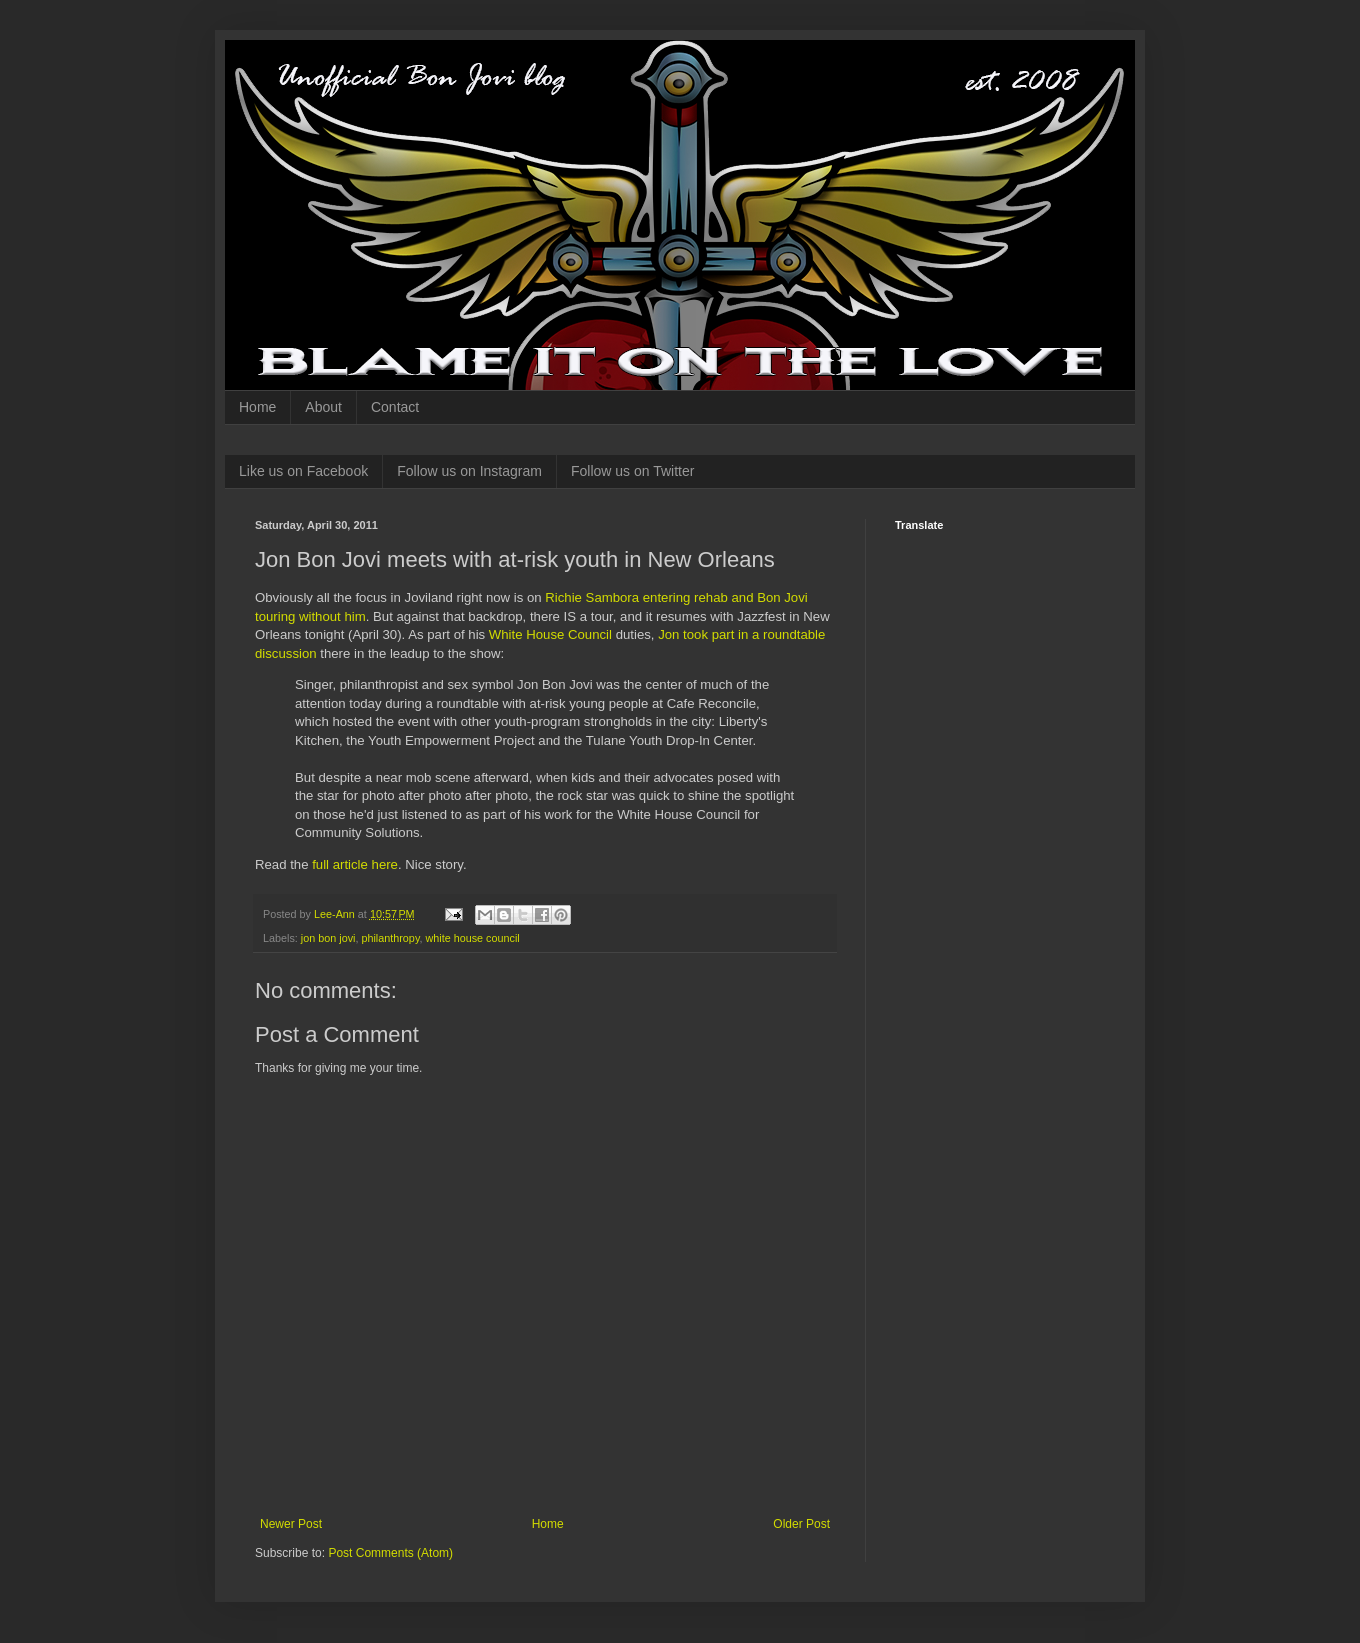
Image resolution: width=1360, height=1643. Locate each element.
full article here (355, 864)
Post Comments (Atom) (390, 1553)
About (323, 407)
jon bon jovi (328, 938)
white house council (472, 938)
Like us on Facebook (303, 471)
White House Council (550, 634)
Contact (395, 407)
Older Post (801, 1524)
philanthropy (390, 938)
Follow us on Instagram (469, 471)
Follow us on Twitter (632, 471)
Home (257, 407)
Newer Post (291, 1524)
